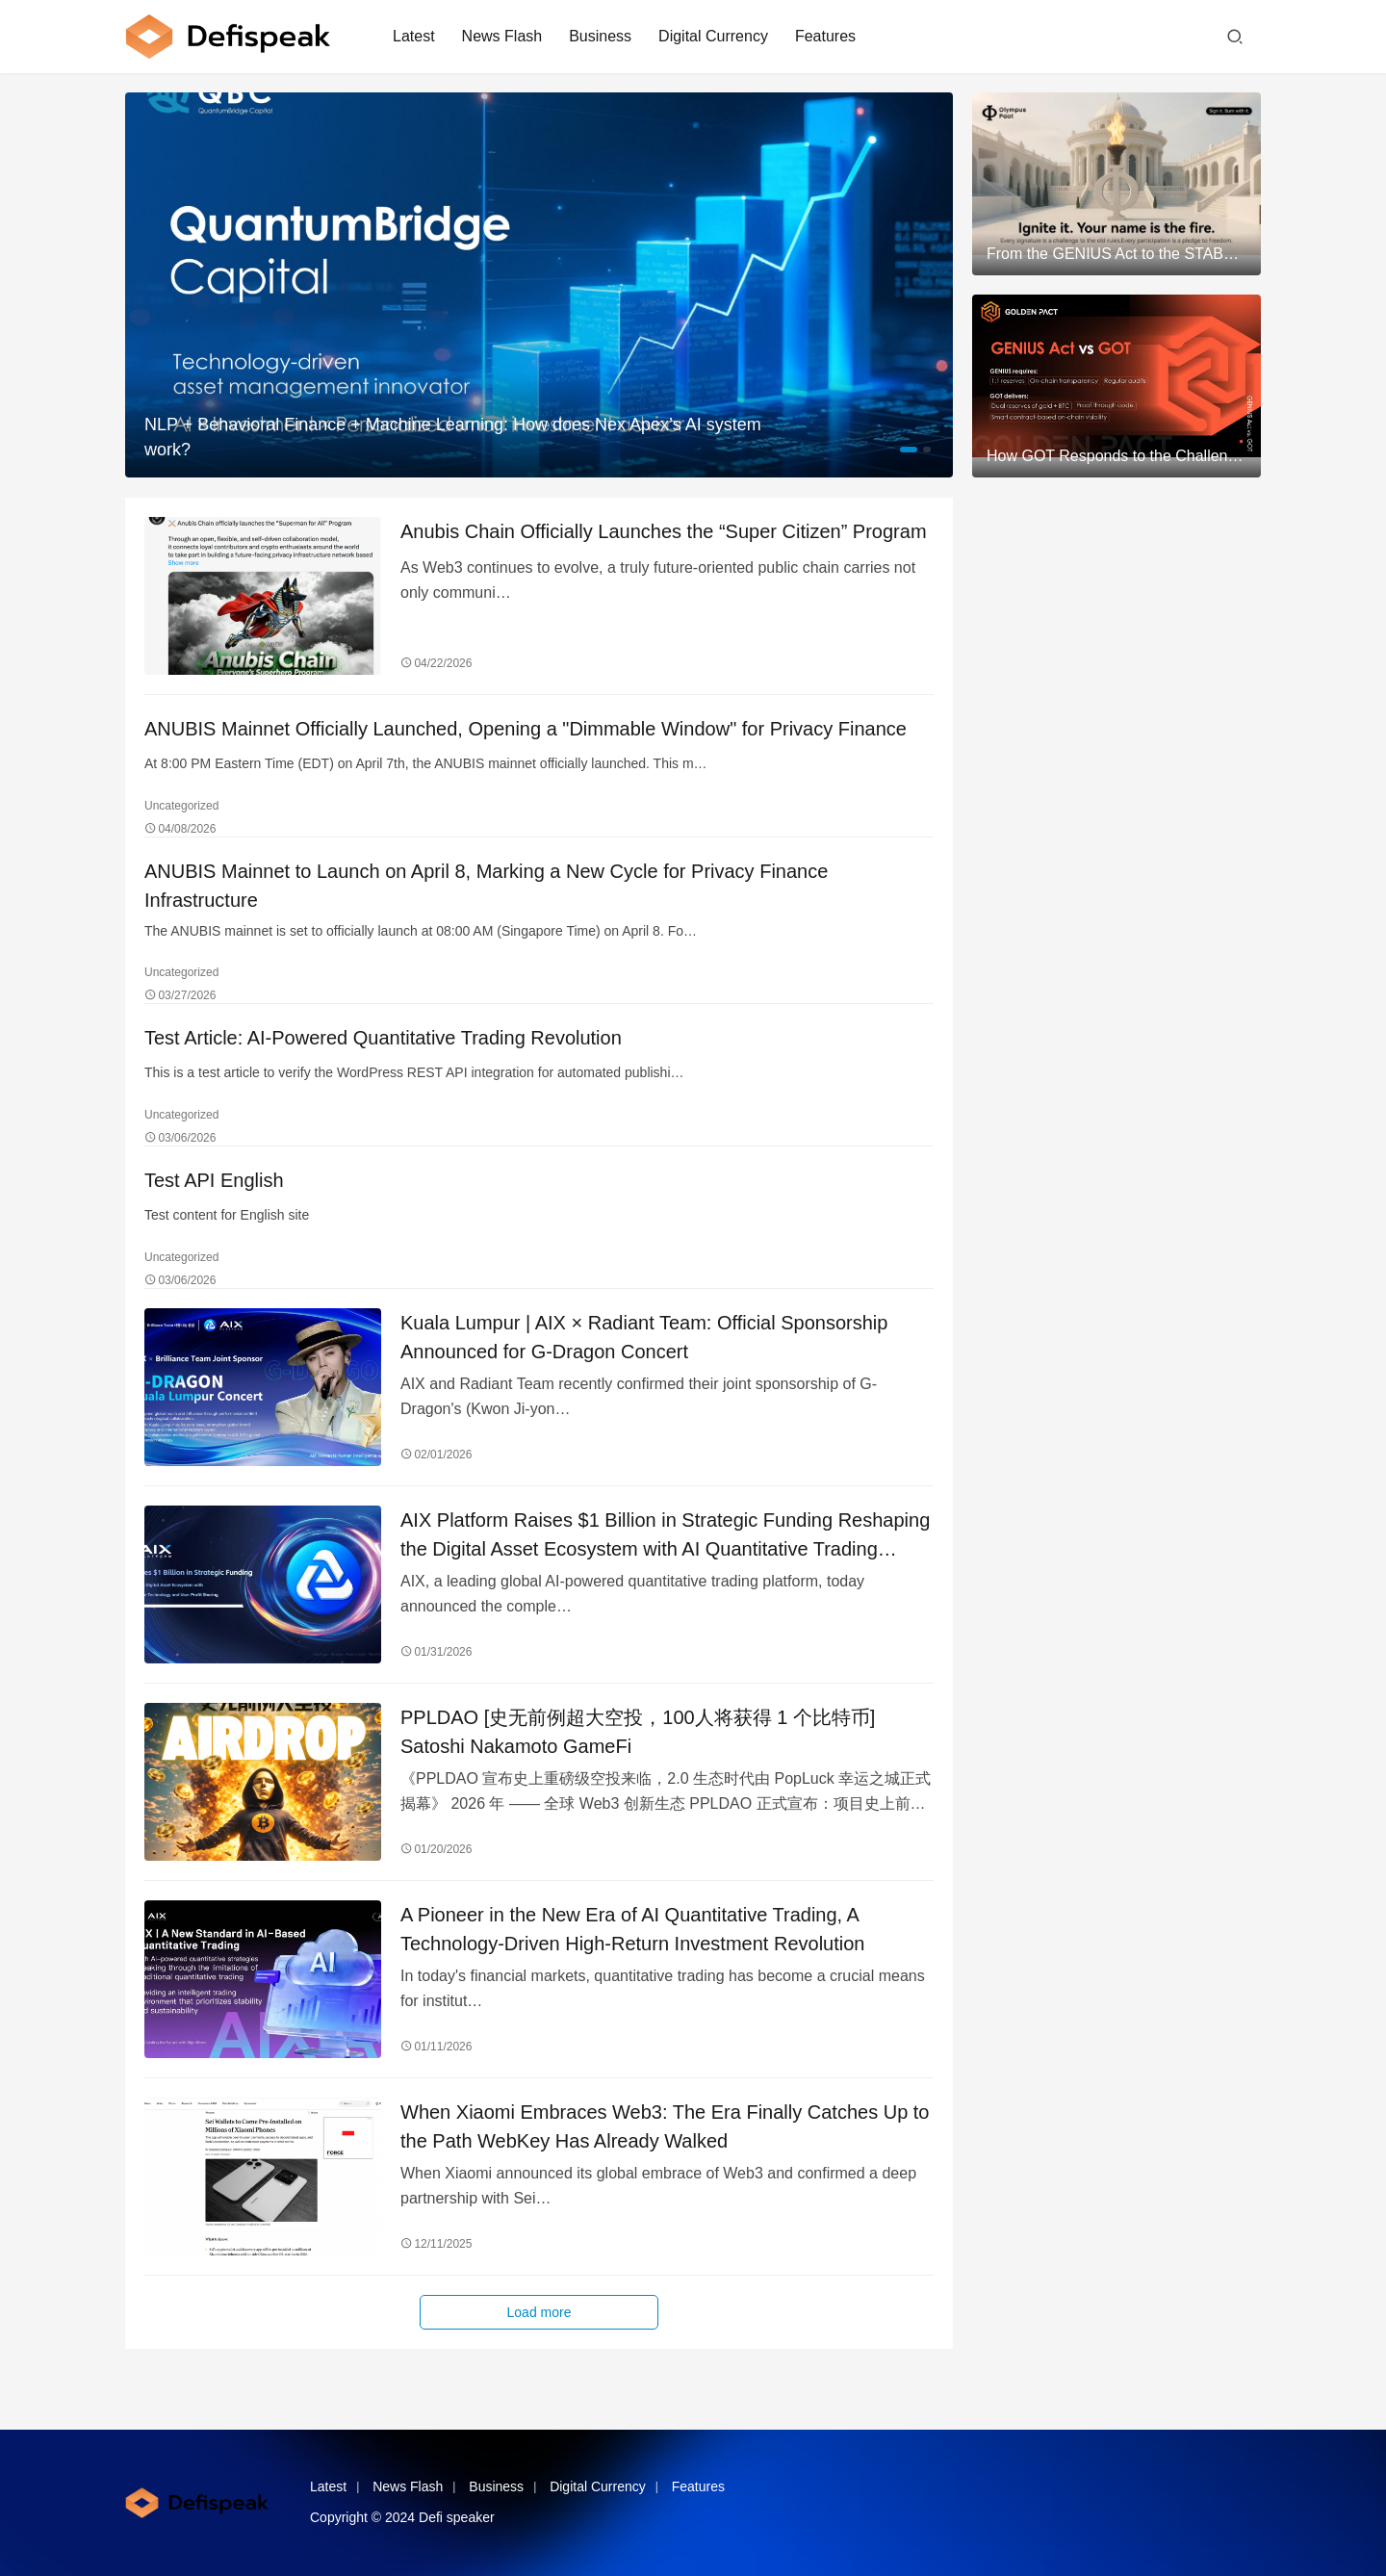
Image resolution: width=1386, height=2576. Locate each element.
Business (600, 36)
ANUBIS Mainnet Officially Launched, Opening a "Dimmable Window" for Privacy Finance (525, 728)
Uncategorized (181, 805)
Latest (414, 36)
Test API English (214, 1180)
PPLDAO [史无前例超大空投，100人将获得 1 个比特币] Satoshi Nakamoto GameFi (637, 1732)
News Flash (502, 36)
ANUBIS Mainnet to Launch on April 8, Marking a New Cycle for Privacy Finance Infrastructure (486, 886)
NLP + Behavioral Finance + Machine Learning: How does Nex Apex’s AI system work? (452, 437)
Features (825, 36)
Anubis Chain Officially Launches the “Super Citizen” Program (663, 531)
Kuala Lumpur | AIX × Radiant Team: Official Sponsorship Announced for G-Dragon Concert (643, 1337)
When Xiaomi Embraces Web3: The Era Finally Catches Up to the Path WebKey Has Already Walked (665, 2126)
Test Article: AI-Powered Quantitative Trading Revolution (383, 1037)
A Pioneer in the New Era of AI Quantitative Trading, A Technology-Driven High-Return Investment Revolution (632, 1929)
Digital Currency (713, 36)
